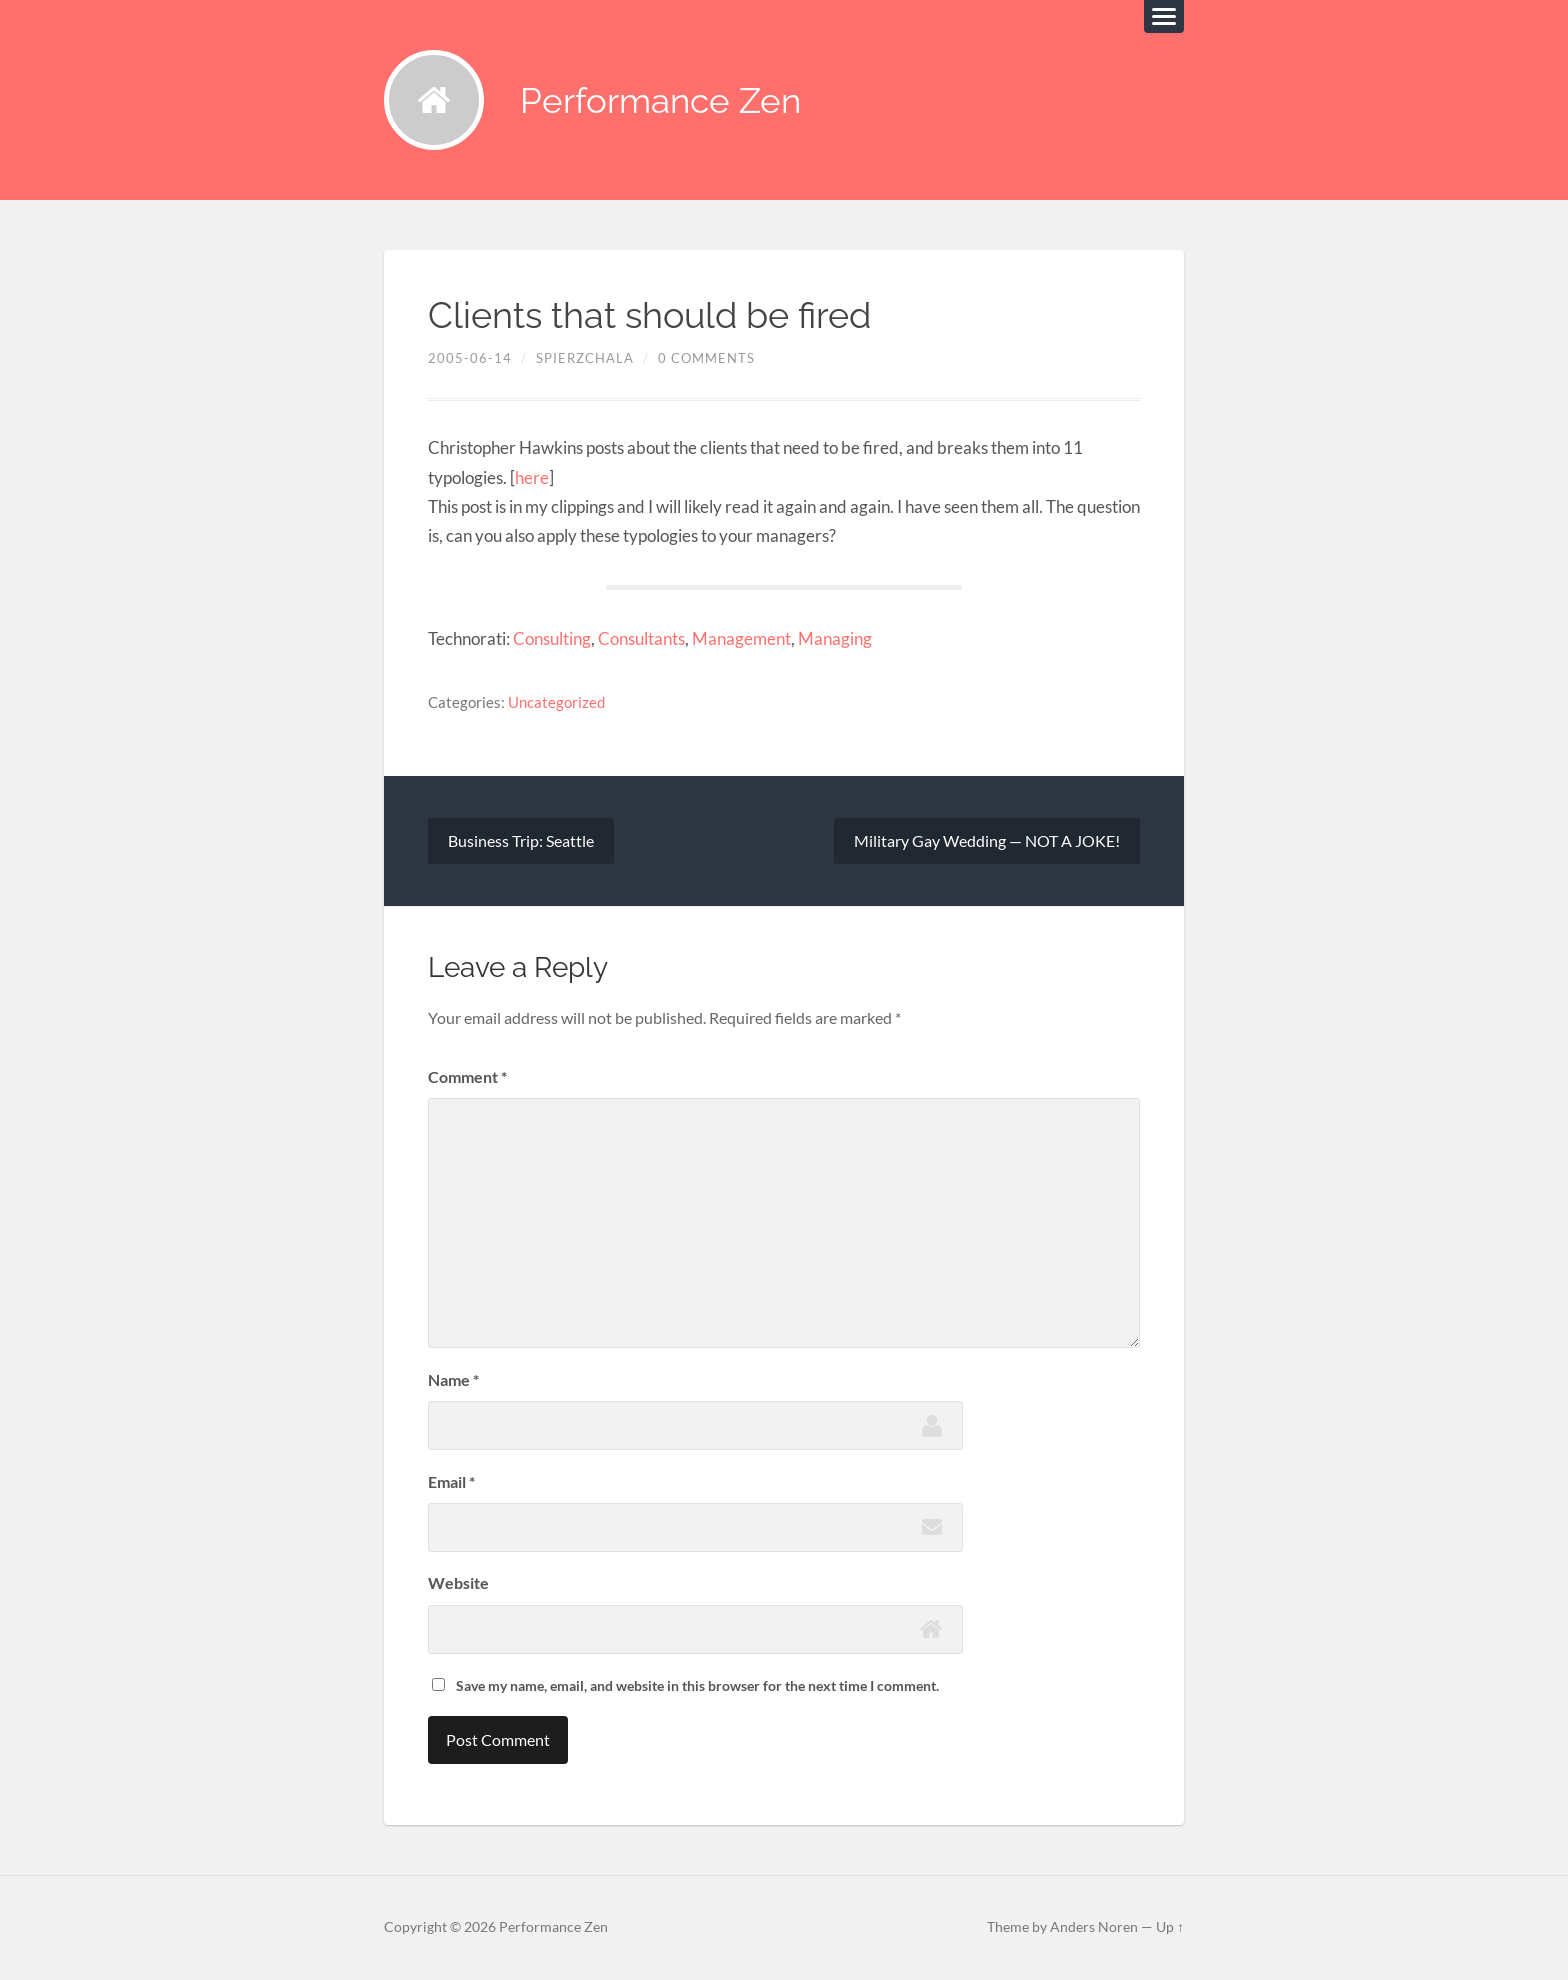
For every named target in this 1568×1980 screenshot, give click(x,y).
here (532, 477)
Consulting (552, 638)
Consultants (641, 638)
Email (451, 1481)
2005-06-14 (470, 358)
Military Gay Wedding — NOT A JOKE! (987, 840)
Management (741, 638)
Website (458, 1582)
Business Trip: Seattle (521, 840)
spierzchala (585, 358)
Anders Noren (1094, 1927)
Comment (467, 1076)
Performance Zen (660, 100)
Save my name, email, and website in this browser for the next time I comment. (697, 1685)
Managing (835, 638)
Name (453, 1379)
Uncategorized (556, 702)
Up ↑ (1170, 1927)
